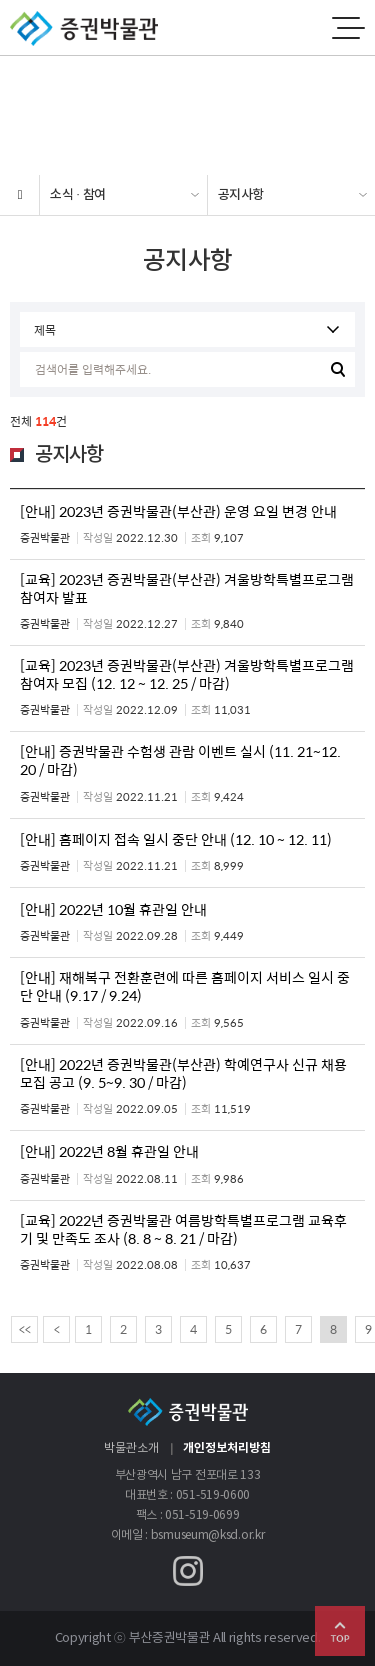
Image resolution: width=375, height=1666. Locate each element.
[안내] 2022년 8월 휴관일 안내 (109, 1151)
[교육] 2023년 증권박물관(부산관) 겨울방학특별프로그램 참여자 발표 (187, 588)
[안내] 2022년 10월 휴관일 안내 (113, 909)
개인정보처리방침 (227, 1448)
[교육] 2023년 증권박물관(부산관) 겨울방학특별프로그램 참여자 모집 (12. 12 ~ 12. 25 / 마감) (187, 674)
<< (25, 1329)
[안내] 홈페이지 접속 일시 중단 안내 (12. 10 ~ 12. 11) (176, 839)
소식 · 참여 (78, 195)
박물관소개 (131, 1448)
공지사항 (241, 195)
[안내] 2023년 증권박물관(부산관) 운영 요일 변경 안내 (178, 511)
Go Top (340, 1631)
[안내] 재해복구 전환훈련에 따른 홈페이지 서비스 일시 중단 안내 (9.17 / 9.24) (185, 986)
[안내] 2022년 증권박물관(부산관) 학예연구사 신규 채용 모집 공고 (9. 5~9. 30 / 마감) (183, 1073)
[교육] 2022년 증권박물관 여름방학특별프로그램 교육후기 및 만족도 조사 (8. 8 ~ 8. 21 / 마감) (183, 1229)
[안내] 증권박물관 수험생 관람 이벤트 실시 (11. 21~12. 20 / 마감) (180, 760)
